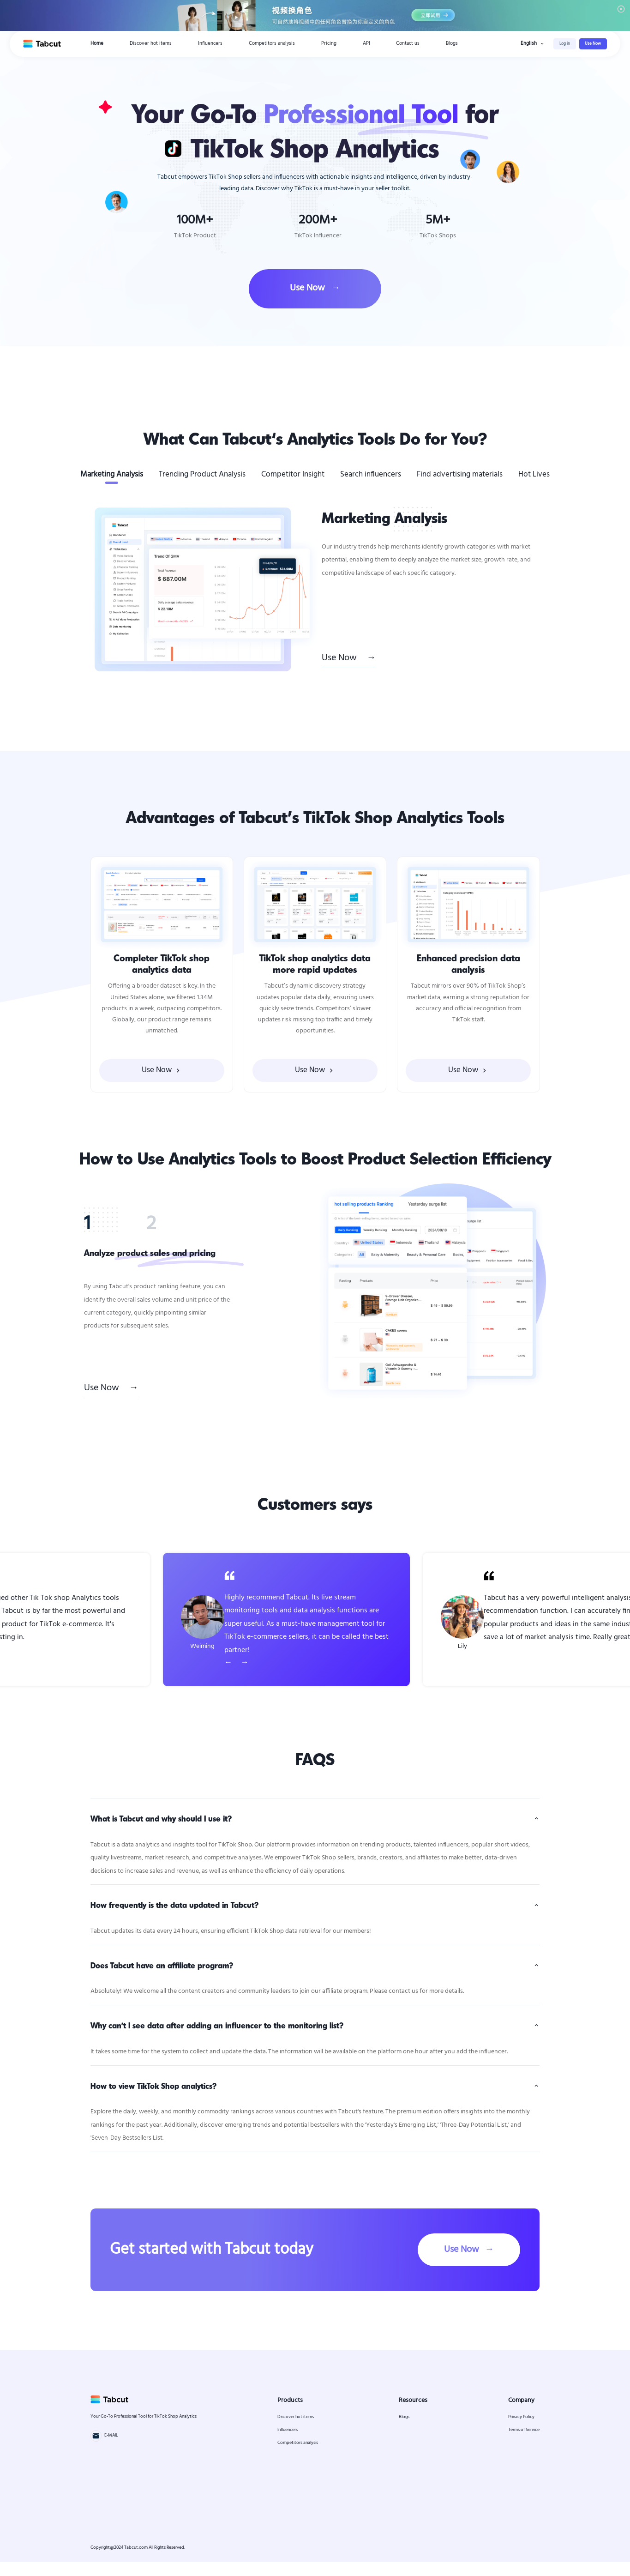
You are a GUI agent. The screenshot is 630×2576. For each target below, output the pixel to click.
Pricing (328, 44)
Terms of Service (524, 2444)
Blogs (452, 44)
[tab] (101, 1219)
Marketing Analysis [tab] (111, 474)
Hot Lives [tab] (534, 474)
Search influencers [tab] (370, 474)
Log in (564, 43)
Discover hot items (151, 44)
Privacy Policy (521, 2431)
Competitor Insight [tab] (292, 474)
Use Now (593, 43)
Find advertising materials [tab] (460, 474)
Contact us (408, 44)
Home (96, 44)
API (366, 44)
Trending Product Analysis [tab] (202, 474)
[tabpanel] (315, 589)
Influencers (210, 44)
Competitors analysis (272, 44)
